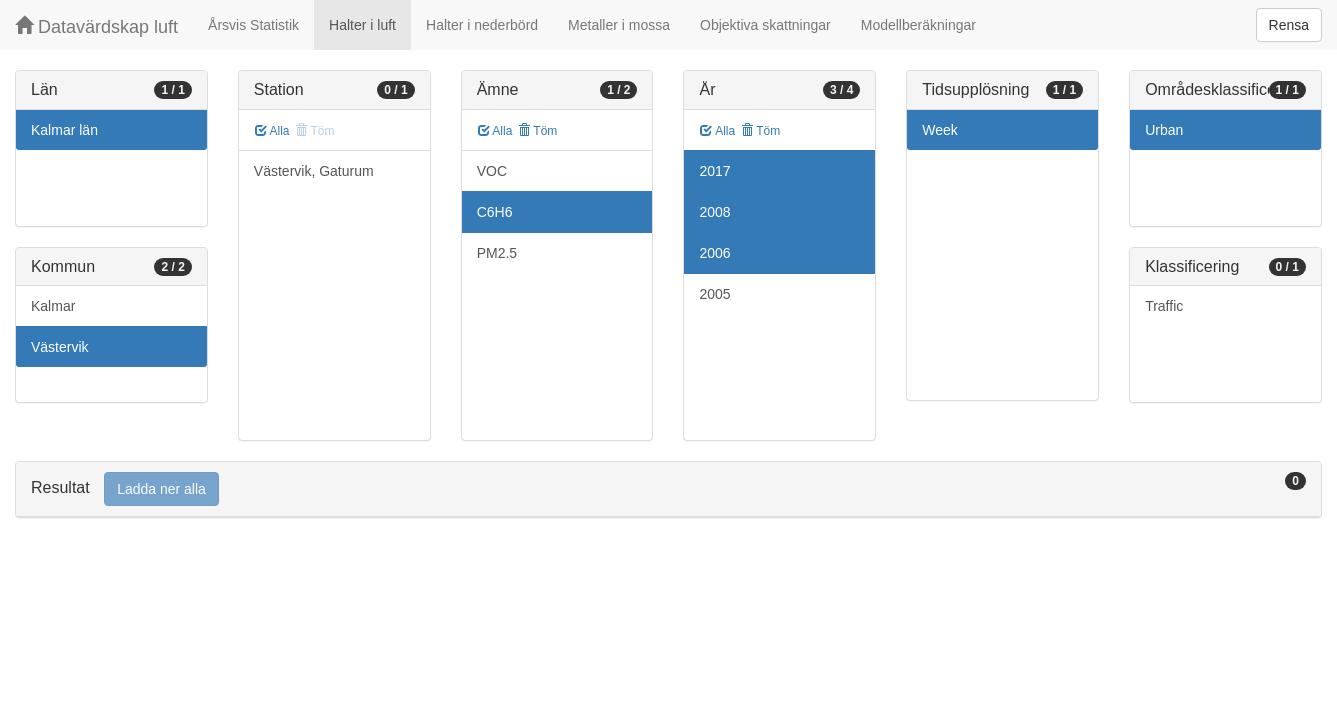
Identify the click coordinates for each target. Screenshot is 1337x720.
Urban (1164, 130)
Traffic (1164, 306)
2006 (714, 253)
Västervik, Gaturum (314, 171)
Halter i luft (362, 25)
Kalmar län (64, 130)
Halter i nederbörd (482, 25)
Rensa (1289, 25)
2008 (714, 212)
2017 (714, 171)
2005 (714, 294)
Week (940, 130)
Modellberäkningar (918, 25)
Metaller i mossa (619, 25)
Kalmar (53, 306)
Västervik (60, 347)
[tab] (668, 489)
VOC (492, 171)
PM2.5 (497, 253)
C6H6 (495, 212)
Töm (537, 131)
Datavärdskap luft (96, 26)
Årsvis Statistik (253, 25)
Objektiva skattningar (765, 25)
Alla (272, 131)
